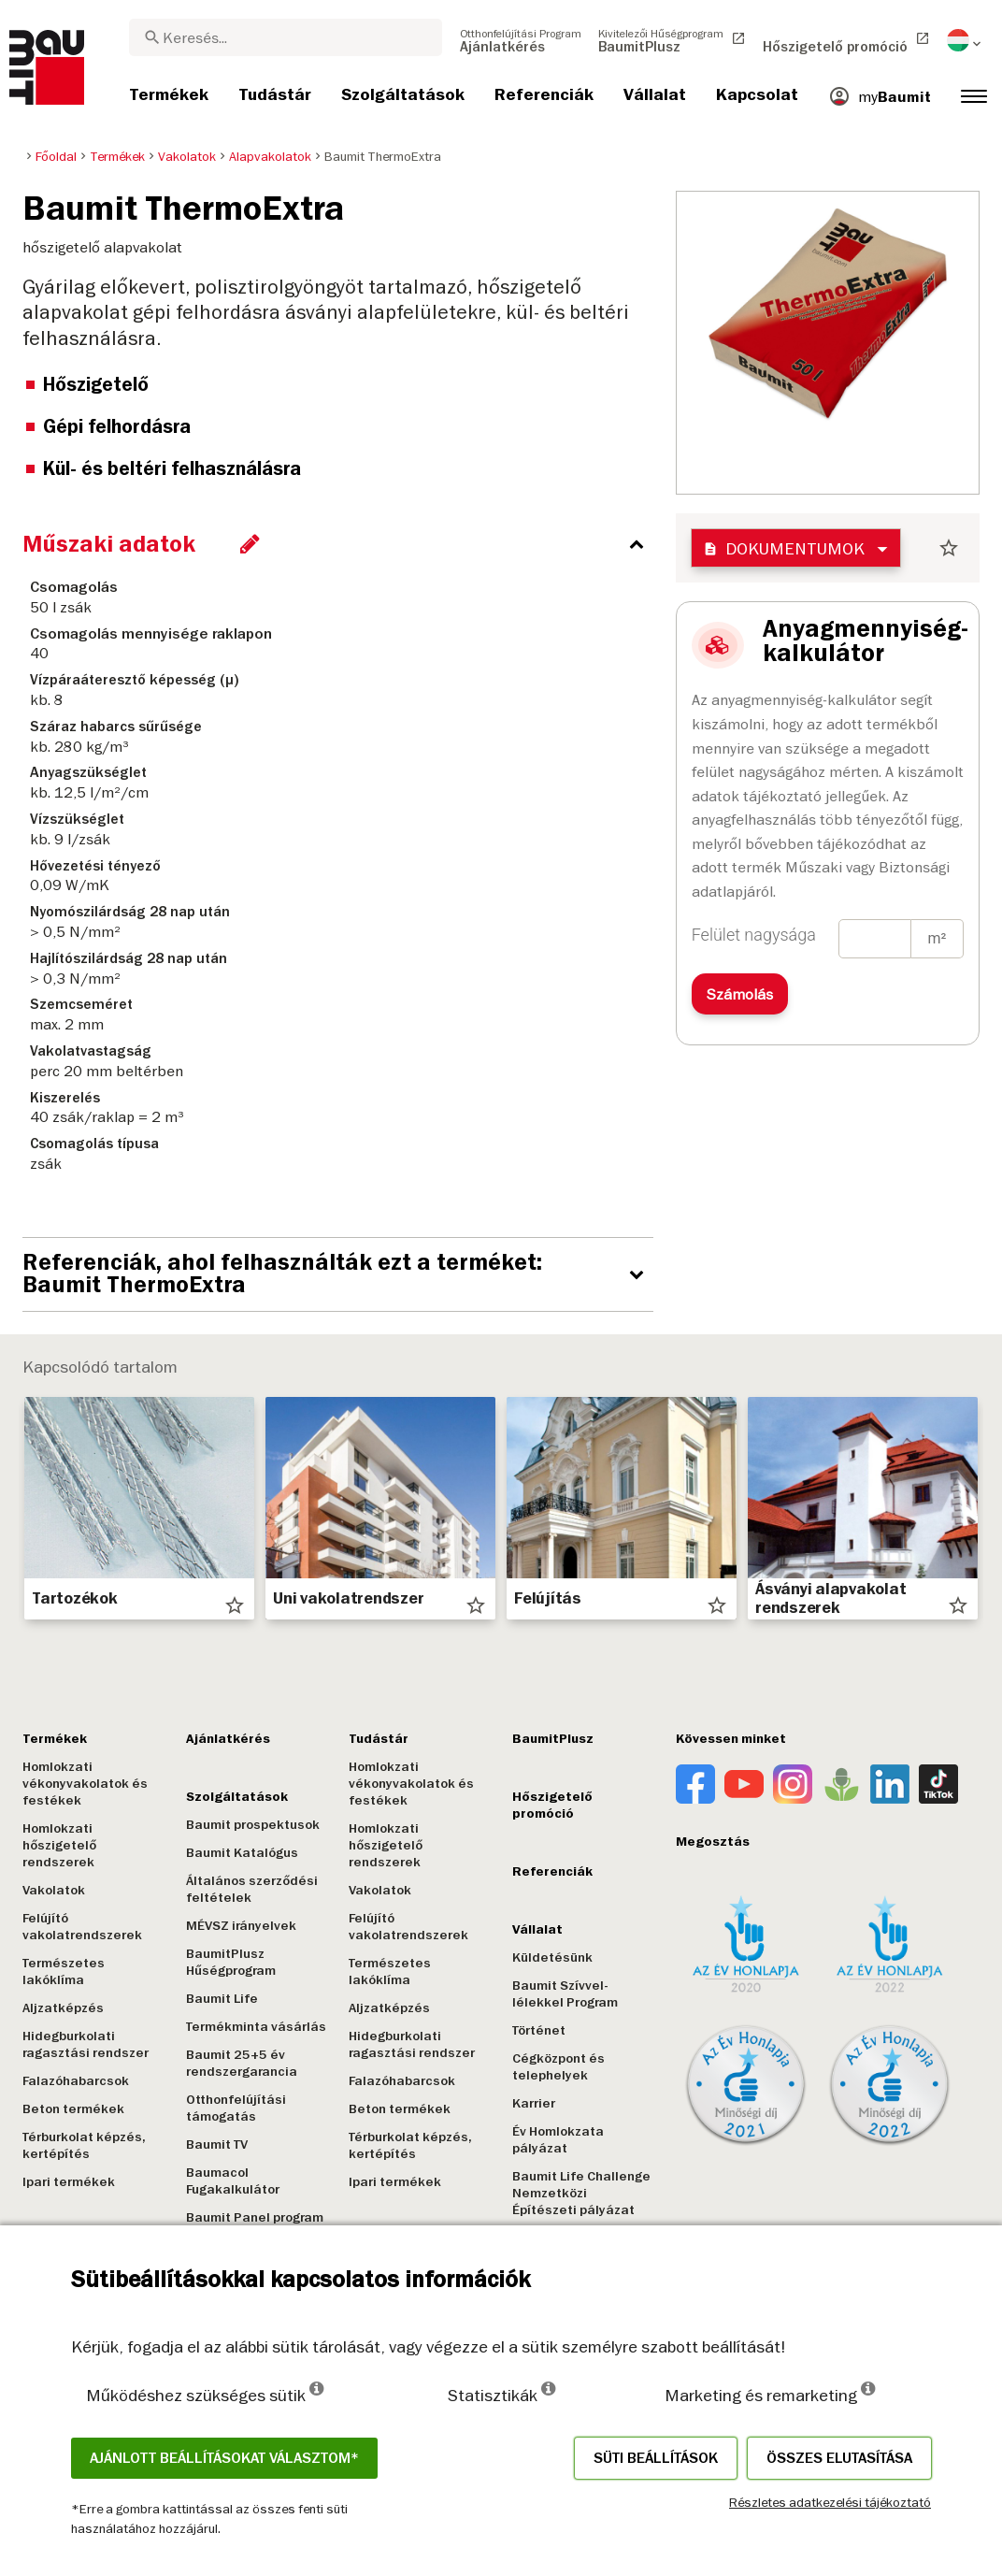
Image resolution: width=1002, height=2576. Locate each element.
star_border (949, 548)
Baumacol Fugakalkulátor (231, 2181)
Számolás (740, 994)
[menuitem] (520, 40)
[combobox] (285, 37)
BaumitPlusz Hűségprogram (229, 1962)
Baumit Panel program (253, 2217)
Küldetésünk (547, 1957)
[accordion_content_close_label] (342, 544)
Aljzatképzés (63, 2008)
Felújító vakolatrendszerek (82, 1926)
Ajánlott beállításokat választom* (224, 2458)
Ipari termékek (68, 2182)
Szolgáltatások (235, 1797)
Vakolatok (53, 1890)
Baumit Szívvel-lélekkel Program (559, 1994)
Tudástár (375, 1739)
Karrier (528, 2103)
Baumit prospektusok (251, 1825)
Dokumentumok (784, 548)
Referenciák (547, 1871)
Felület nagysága (754, 934)
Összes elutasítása (839, 2458)
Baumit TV (215, 2144)
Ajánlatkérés (226, 1739)
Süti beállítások (656, 2458)
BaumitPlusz (547, 1739)
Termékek (54, 1739)
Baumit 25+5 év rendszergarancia (239, 2063)
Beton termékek (73, 2109)
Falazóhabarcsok (75, 2081)
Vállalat (532, 1929)
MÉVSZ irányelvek (239, 1926)
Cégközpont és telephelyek (553, 2067)
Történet (533, 2030)
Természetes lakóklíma (63, 1971)
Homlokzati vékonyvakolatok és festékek (85, 1783)
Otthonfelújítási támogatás (234, 2108)
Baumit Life (220, 1999)
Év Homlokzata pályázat (552, 2139)
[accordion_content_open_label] (342, 1274)
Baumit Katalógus (240, 1853)
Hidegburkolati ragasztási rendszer (85, 2044)
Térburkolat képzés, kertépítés (84, 2145)
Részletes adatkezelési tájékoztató (830, 2502)
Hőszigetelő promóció (547, 1805)
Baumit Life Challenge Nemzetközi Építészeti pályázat (576, 2193)
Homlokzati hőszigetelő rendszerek (59, 1845)
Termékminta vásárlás (254, 2027)
